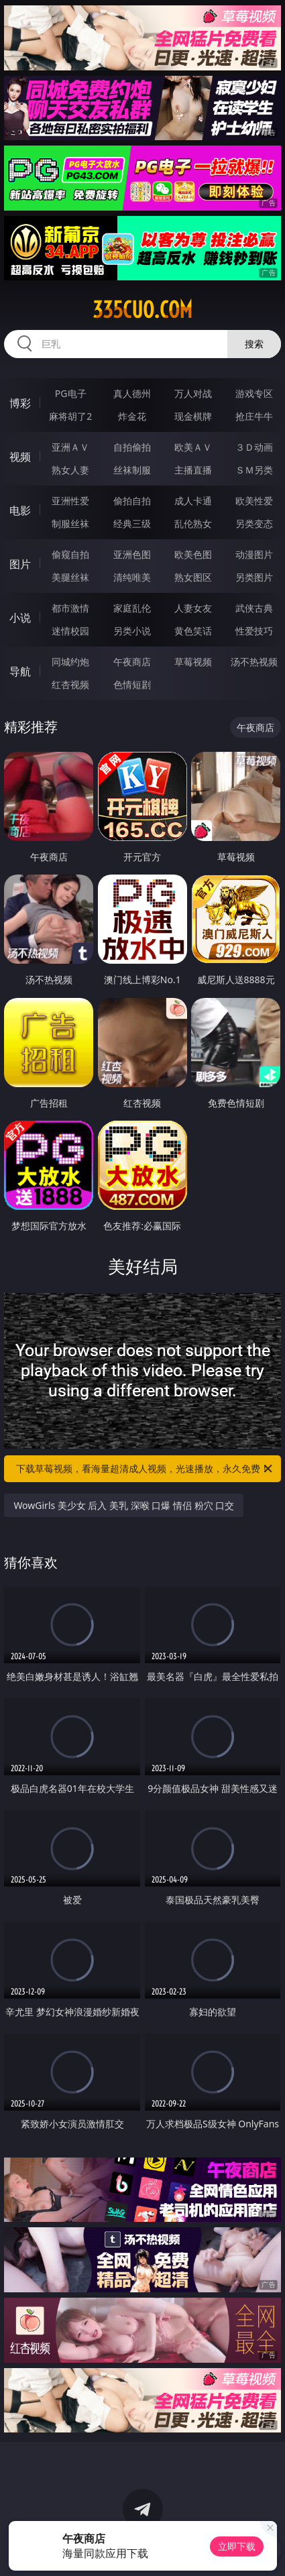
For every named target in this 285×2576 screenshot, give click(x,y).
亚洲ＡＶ (70, 447)
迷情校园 (70, 630)
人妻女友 (193, 608)
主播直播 (193, 469)
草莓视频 (193, 661)
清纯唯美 (132, 577)
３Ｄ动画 (254, 447)
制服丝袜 (70, 523)
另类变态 (254, 523)
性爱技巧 (254, 630)
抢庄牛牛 (254, 416)
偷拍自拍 (132, 500)
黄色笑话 (193, 630)
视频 (20, 456)
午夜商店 (132, 661)
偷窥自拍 (70, 554)
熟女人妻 (70, 469)
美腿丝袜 (70, 577)
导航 (20, 671)
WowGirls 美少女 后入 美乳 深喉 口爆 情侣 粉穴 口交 (123, 1505)
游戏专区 (254, 393)
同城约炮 (70, 661)
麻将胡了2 (70, 416)
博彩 (20, 403)
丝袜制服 (132, 469)
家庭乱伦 (132, 608)
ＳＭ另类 (254, 469)
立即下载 (236, 2546)
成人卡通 (193, 500)
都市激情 (70, 608)
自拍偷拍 (132, 447)
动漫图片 (254, 554)
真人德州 (132, 393)
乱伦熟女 (193, 523)
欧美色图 (193, 554)
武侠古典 (254, 608)
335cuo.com (142, 309)
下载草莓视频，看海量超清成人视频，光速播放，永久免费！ (145, 1469)
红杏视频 (70, 684)
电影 (20, 510)
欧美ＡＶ (193, 447)
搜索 (254, 343)
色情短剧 (132, 684)
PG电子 (71, 393)
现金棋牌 (193, 416)
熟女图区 (193, 577)
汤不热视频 (254, 661)
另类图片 (254, 577)
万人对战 (193, 393)
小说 (20, 617)
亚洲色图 (132, 554)
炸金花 (132, 416)
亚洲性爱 (70, 500)
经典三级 (132, 523)
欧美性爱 (254, 500)
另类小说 (132, 630)
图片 (20, 564)
